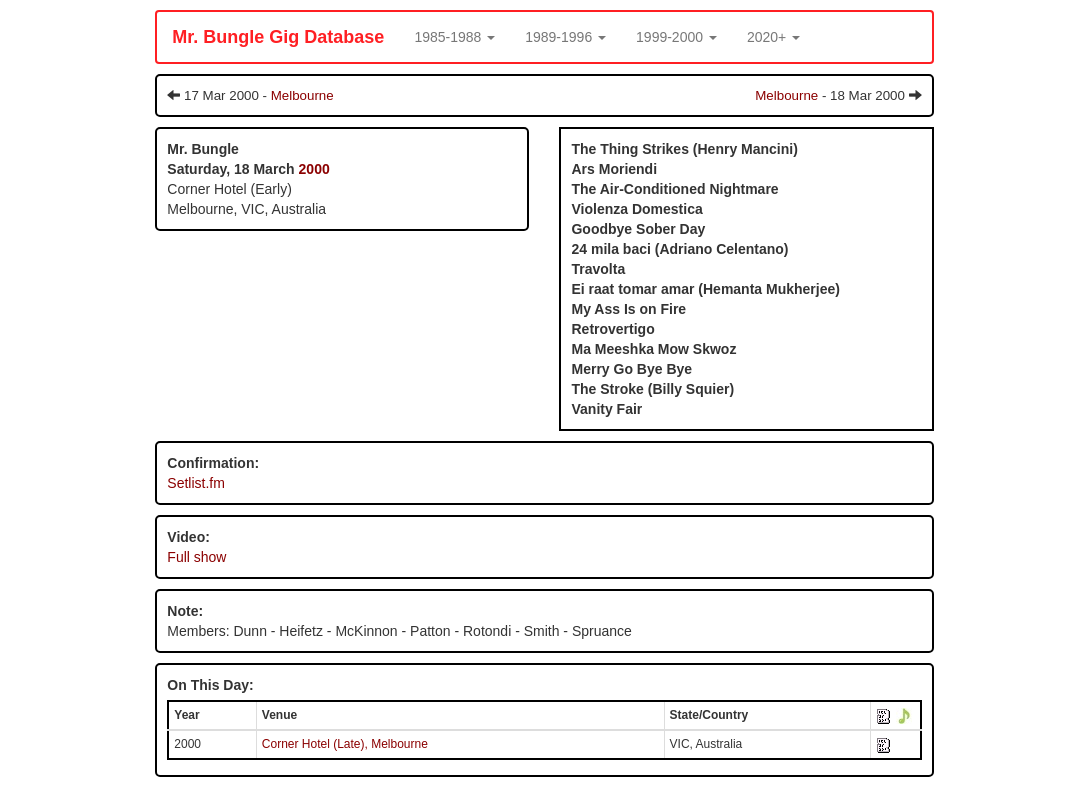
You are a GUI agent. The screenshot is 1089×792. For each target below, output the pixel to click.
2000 (314, 169)
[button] (454, 37)
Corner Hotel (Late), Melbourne (345, 744)
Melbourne (302, 95)
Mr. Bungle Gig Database (278, 37)
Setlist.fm (196, 483)
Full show (196, 557)
